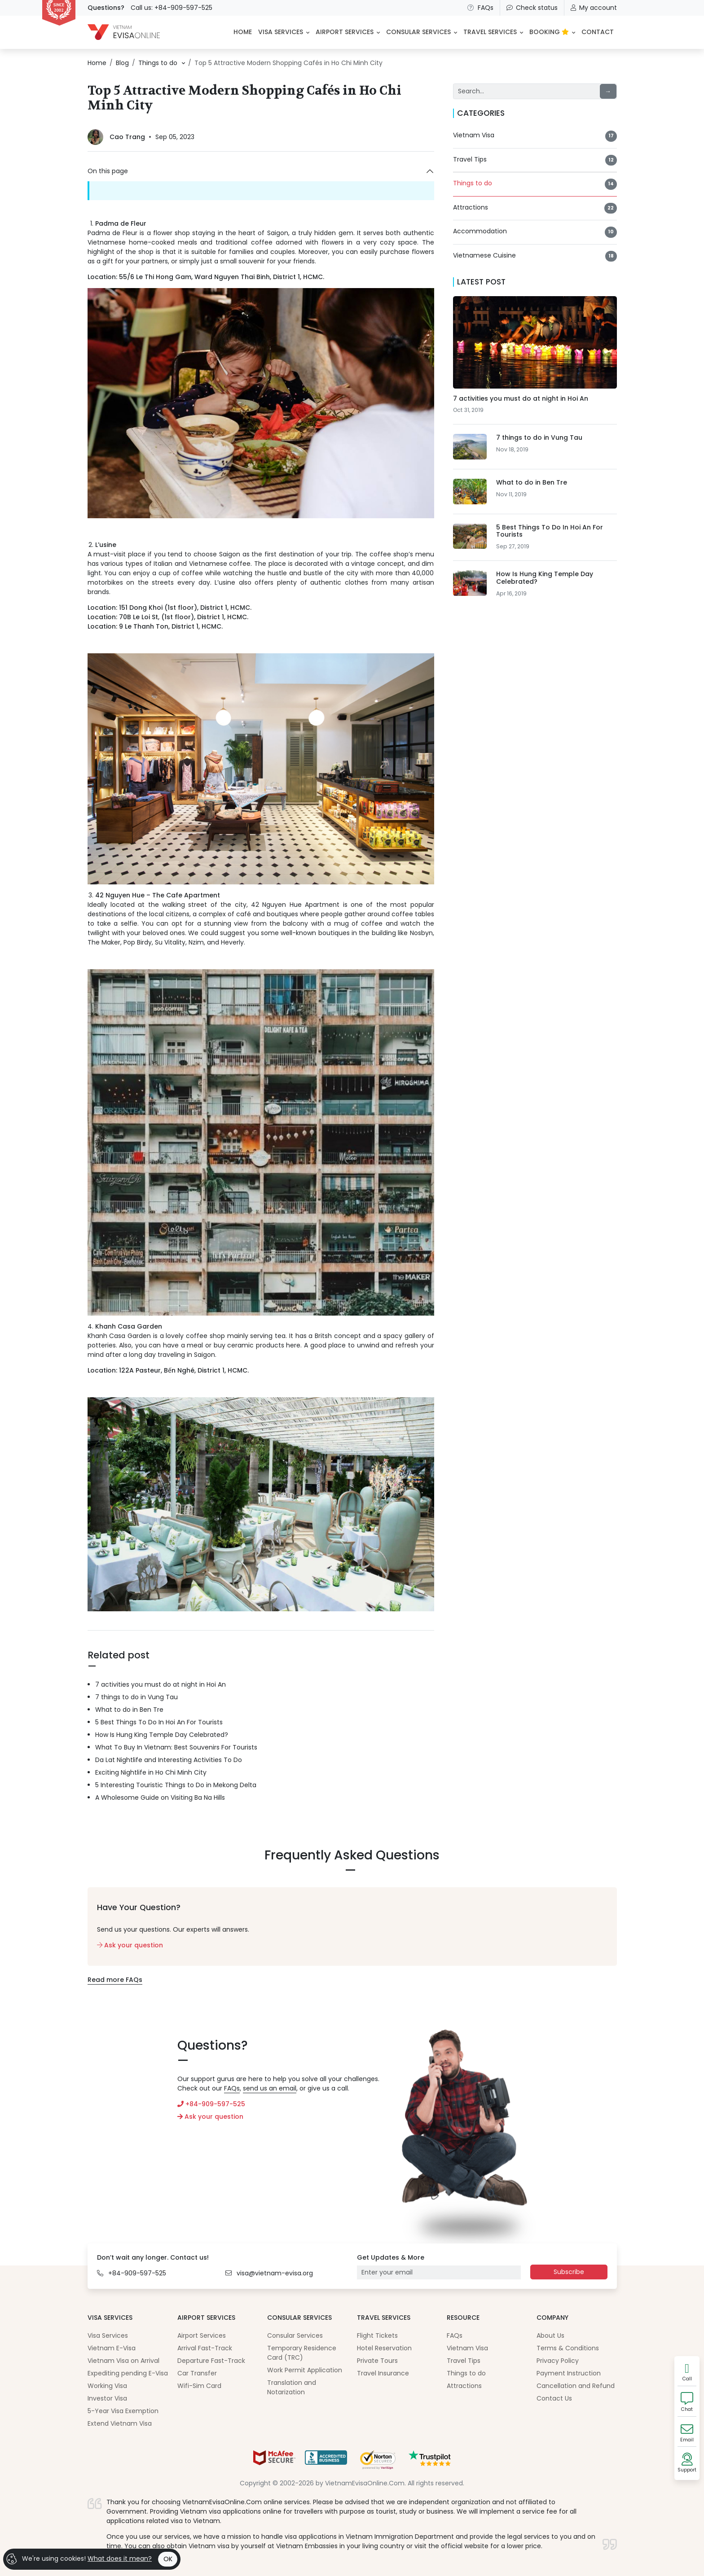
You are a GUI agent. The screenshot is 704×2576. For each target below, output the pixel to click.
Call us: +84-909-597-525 (171, 7)
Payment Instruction (569, 2373)
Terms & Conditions (568, 2348)
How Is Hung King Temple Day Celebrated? (161, 1734)
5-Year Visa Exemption (123, 2410)
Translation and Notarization (291, 2387)
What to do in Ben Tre (129, 1709)
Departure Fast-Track (211, 2360)
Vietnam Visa (467, 2348)
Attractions (464, 2385)
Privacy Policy (558, 2360)
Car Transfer (197, 2373)
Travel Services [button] (490, 31)
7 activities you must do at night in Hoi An (160, 1684)
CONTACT (597, 31)
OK (167, 2558)
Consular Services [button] (418, 31)
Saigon (277, 232)
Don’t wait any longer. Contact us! (153, 2257)
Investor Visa (107, 2398)
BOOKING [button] (549, 31)
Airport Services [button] (345, 31)
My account (594, 7)
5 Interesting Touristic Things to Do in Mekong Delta (175, 1784)
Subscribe (569, 2271)
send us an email (269, 2088)
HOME (242, 31)
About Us (550, 2335)
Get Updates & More (390, 2257)
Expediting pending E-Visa (128, 2373)
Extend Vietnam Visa (120, 2423)
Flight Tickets (377, 2335)
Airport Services (201, 2335)
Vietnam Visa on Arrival (123, 2360)
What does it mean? (120, 2558)
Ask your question (130, 1945)
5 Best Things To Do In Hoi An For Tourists (159, 1722)
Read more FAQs (115, 1979)
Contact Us (554, 2398)
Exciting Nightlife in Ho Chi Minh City (151, 1772)
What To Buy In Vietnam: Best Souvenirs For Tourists (176, 1747)
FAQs (479, 7)
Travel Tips (463, 2360)
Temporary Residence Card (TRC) (301, 2353)
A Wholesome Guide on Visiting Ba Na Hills (160, 1797)
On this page (108, 170)
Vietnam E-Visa (112, 2348)
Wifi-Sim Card (199, 2385)
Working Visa (107, 2385)
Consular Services (295, 2335)
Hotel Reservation (384, 2348)
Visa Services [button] (280, 31)
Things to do (466, 2373)
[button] (178, 62)
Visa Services (108, 2335)
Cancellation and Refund (576, 2385)
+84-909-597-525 (211, 2103)
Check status (532, 7)
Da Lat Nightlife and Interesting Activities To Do (168, 1759)
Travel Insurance (383, 2373)
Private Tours (377, 2360)
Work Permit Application (304, 2370)
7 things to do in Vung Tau (136, 1697)
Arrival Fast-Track (204, 2348)
